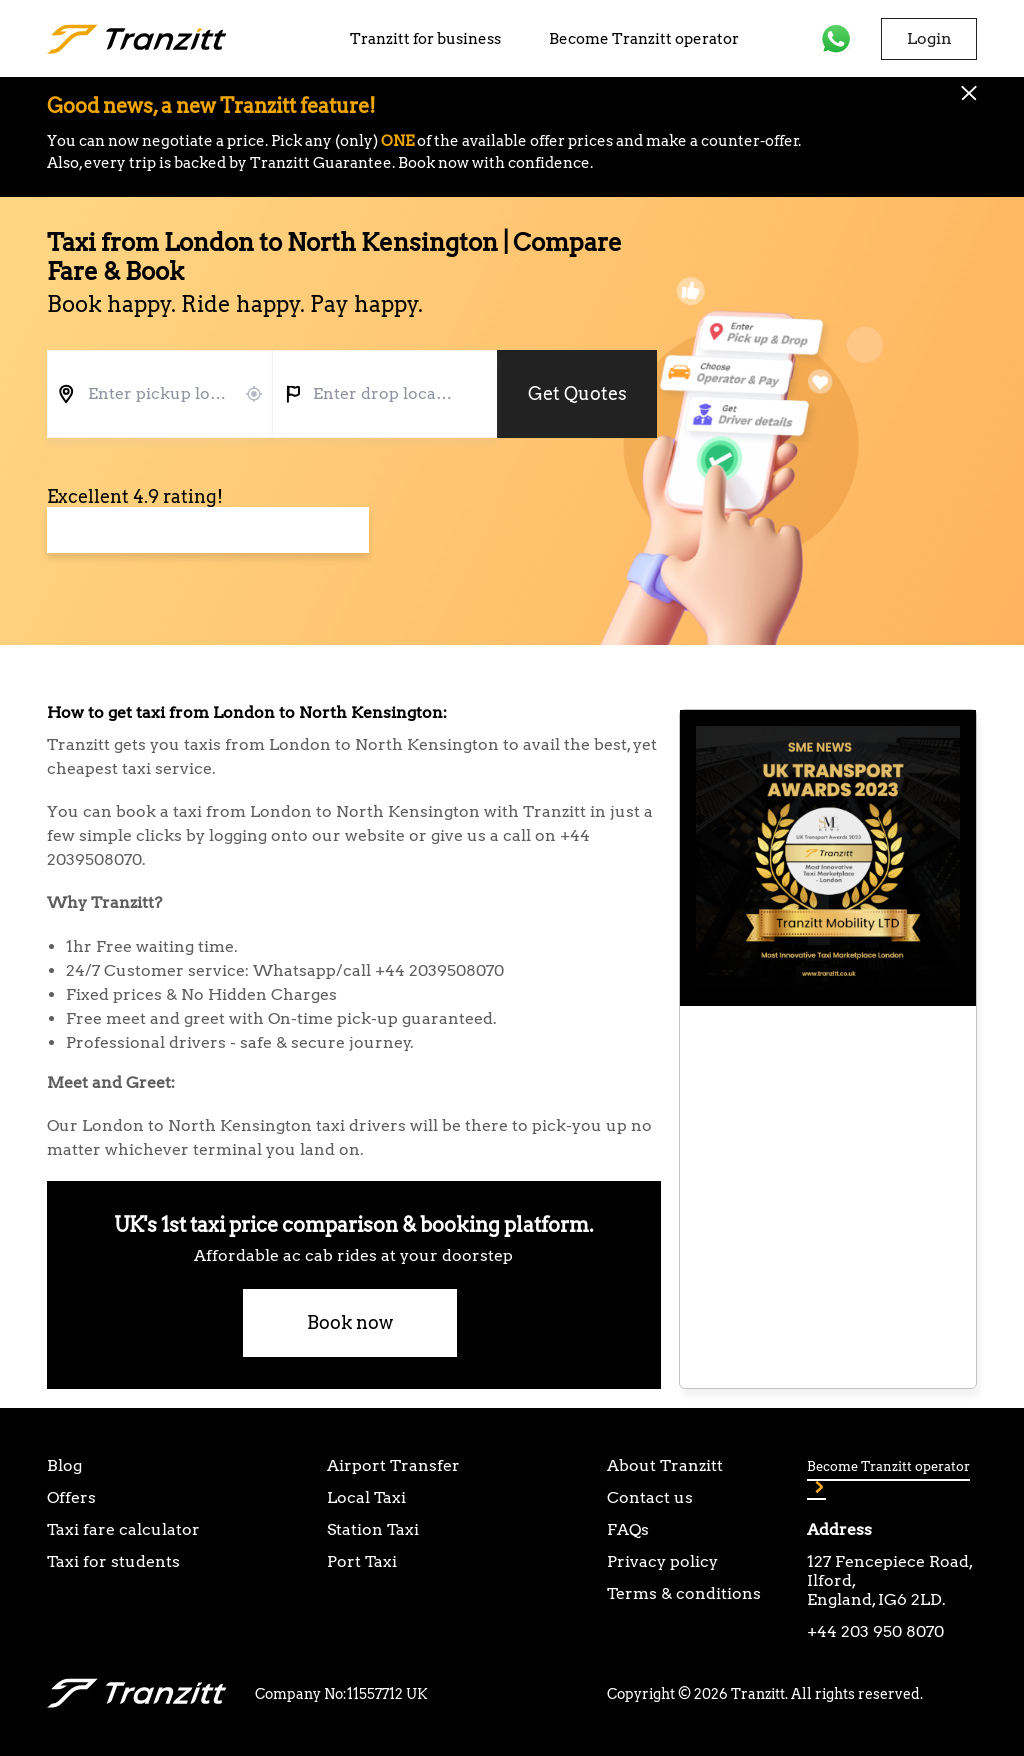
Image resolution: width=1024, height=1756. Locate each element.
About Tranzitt (665, 1465)
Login (929, 38)
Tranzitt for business (425, 39)
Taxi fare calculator (123, 1529)
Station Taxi (373, 1529)
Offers (71, 1497)
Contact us (650, 1497)
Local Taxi (366, 1497)
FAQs (628, 1529)
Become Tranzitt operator (644, 39)
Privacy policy (662, 1561)
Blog (64, 1465)
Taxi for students (113, 1561)
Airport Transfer (393, 1465)
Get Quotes (577, 393)
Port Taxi (362, 1561)
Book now (350, 1322)
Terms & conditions (684, 1593)
